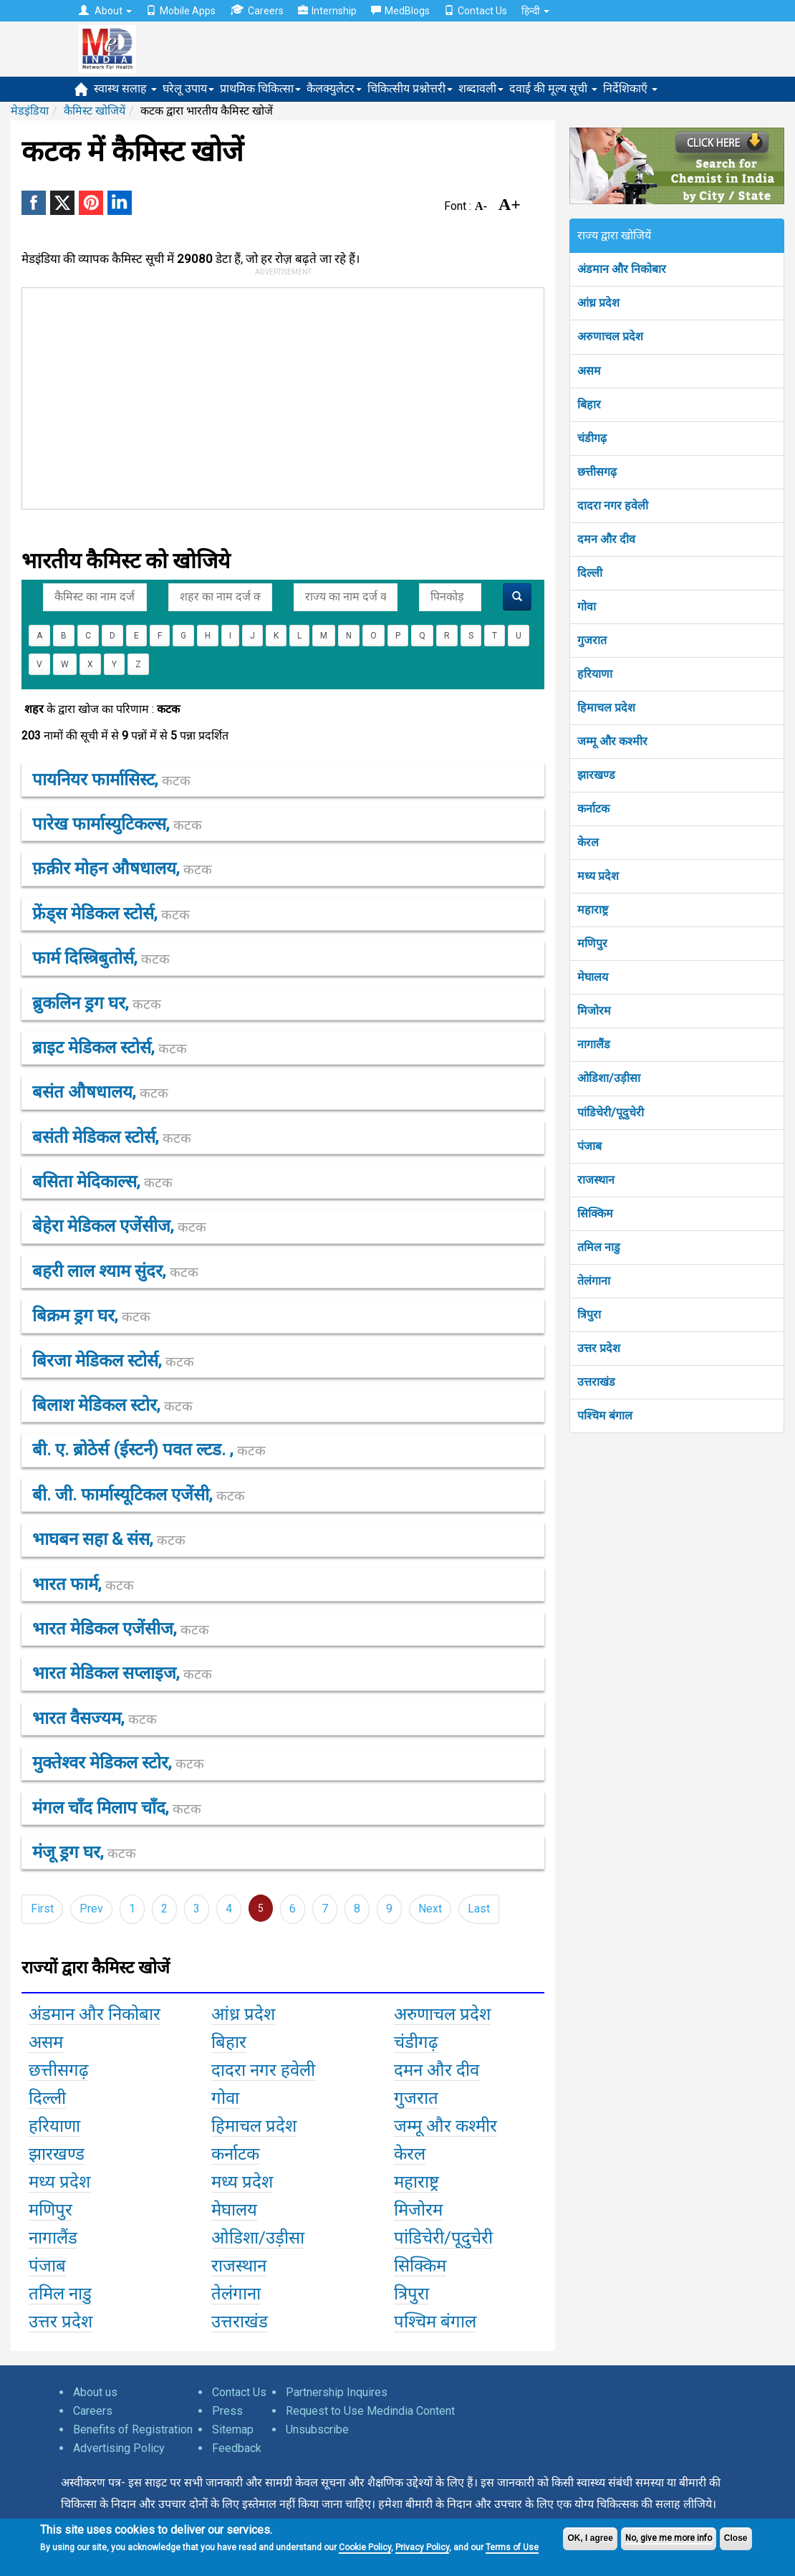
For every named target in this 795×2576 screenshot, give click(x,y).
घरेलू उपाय (188, 88)
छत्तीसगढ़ (597, 472)
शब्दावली (481, 88)
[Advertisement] (337, 395)
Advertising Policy (119, 2448)
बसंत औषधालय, (100, 1092)
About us (95, 2392)
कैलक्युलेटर (334, 88)
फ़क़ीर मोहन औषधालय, (122, 868)
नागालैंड (593, 1044)
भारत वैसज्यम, (94, 1718)
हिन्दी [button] (535, 10)
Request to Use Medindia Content (370, 2411)
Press (227, 2411)
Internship (327, 10)
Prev (91, 1908)
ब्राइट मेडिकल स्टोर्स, (109, 1048)
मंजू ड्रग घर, (84, 1852)
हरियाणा (594, 674)
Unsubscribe (317, 2429)
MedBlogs (400, 10)
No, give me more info (668, 2538)
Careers (257, 10)
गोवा (586, 606)
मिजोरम (594, 1011)
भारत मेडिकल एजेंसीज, (120, 1629)
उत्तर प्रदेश (598, 1348)
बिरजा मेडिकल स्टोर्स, (113, 1361)
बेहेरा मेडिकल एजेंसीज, (119, 1226)
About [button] (105, 10)
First (42, 1908)
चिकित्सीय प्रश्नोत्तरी (410, 88)
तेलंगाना (593, 1281)
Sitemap (233, 2429)
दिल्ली (589, 573)
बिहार (589, 404)
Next (430, 1908)
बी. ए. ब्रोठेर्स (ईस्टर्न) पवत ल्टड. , (149, 1450)
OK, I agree (589, 2538)
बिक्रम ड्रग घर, (91, 1316)
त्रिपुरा (589, 1314)
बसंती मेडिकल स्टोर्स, (111, 1137)
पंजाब (589, 1146)
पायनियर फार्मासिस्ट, (111, 780)
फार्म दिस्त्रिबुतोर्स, (101, 958)
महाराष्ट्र (592, 909)
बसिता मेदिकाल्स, (102, 1182)
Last (479, 1908)
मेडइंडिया (30, 111)
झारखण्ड (596, 775)
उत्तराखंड (596, 1382)
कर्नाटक (593, 808)
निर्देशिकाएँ (630, 88)
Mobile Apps (181, 10)
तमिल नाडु (598, 1247)
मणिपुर (592, 943)
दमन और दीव (606, 539)
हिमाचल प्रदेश (606, 707)
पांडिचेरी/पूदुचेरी (610, 1112)
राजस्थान (596, 1180)
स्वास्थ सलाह (125, 88)
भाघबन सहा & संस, (109, 1539)
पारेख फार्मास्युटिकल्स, (117, 824)
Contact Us (475, 10)
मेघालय (592, 977)
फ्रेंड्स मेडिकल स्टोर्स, (111, 914)
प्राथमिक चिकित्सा (260, 88)
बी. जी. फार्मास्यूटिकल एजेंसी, (138, 1495)
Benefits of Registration (133, 2429)
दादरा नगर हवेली (612, 505)
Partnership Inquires (336, 2392)
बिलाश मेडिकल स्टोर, (112, 1405)
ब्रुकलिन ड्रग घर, (96, 1003)
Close (736, 2538)
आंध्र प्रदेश (598, 303)
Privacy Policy (422, 2547)
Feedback (236, 2448)
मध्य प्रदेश (598, 876)
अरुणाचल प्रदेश (610, 336)
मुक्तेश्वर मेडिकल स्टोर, (118, 1763)
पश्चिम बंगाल (604, 1415)
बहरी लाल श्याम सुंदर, (115, 1271)
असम (589, 371)
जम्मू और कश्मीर (612, 741)
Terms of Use (512, 2547)
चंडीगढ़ (592, 438)
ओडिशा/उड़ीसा (608, 1078)
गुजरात (592, 640)
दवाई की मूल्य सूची (553, 88)
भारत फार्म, (83, 1584)
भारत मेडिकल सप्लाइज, (122, 1673)
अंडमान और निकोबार (621, 269)
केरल (588, 842)
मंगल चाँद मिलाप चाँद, (116, 1808)
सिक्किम (595, 1213)
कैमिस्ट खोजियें (94, 111)
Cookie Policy (365, 2547)
